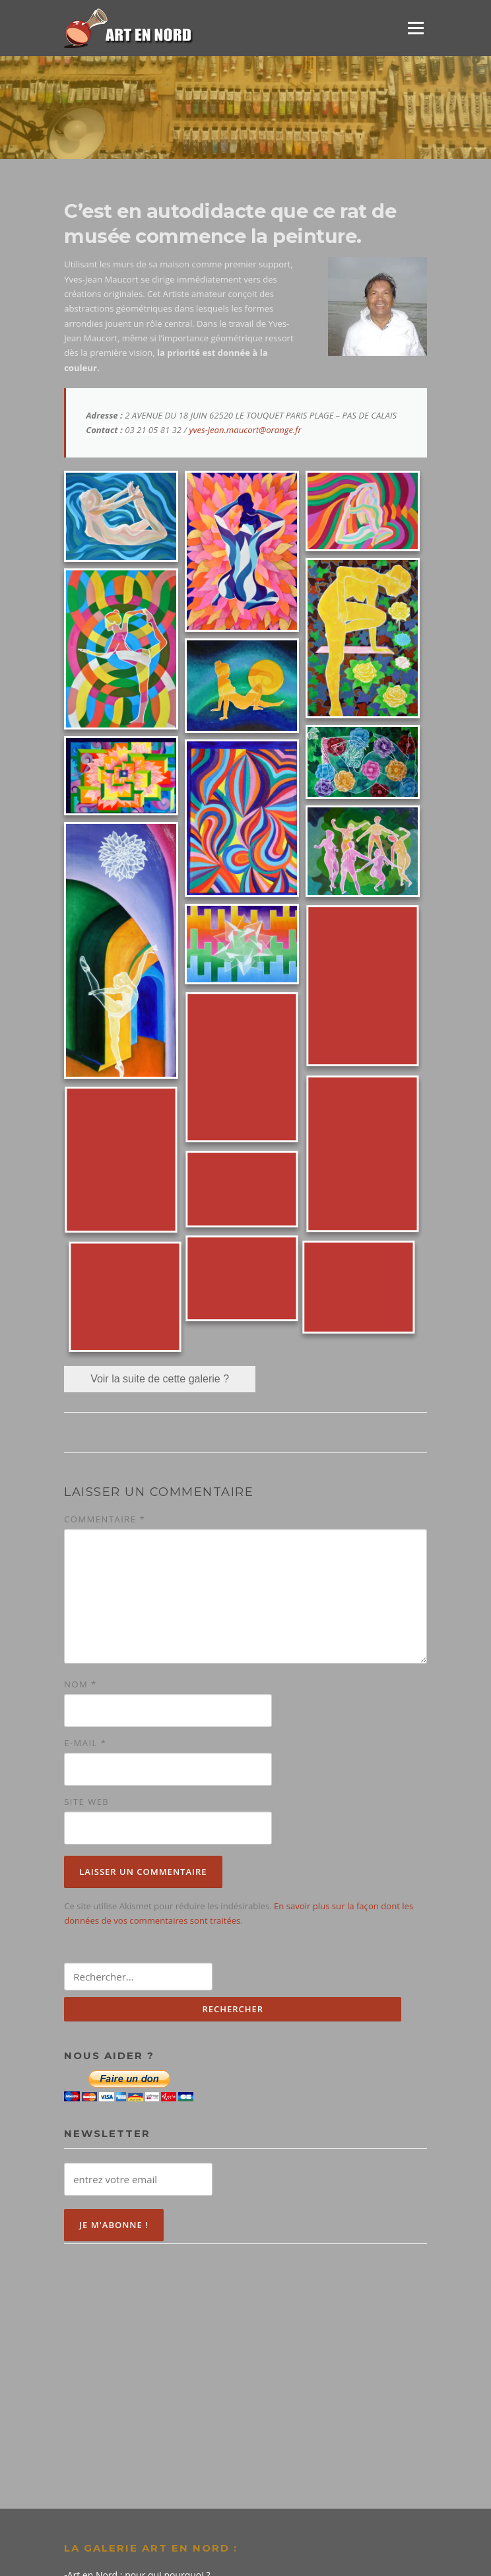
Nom (80, 1684)
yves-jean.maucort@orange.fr (245, 430)
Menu (415, 28)
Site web (86, 1802)
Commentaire (104, 1519)
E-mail (85, 1743)
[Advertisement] (245, 2363)
